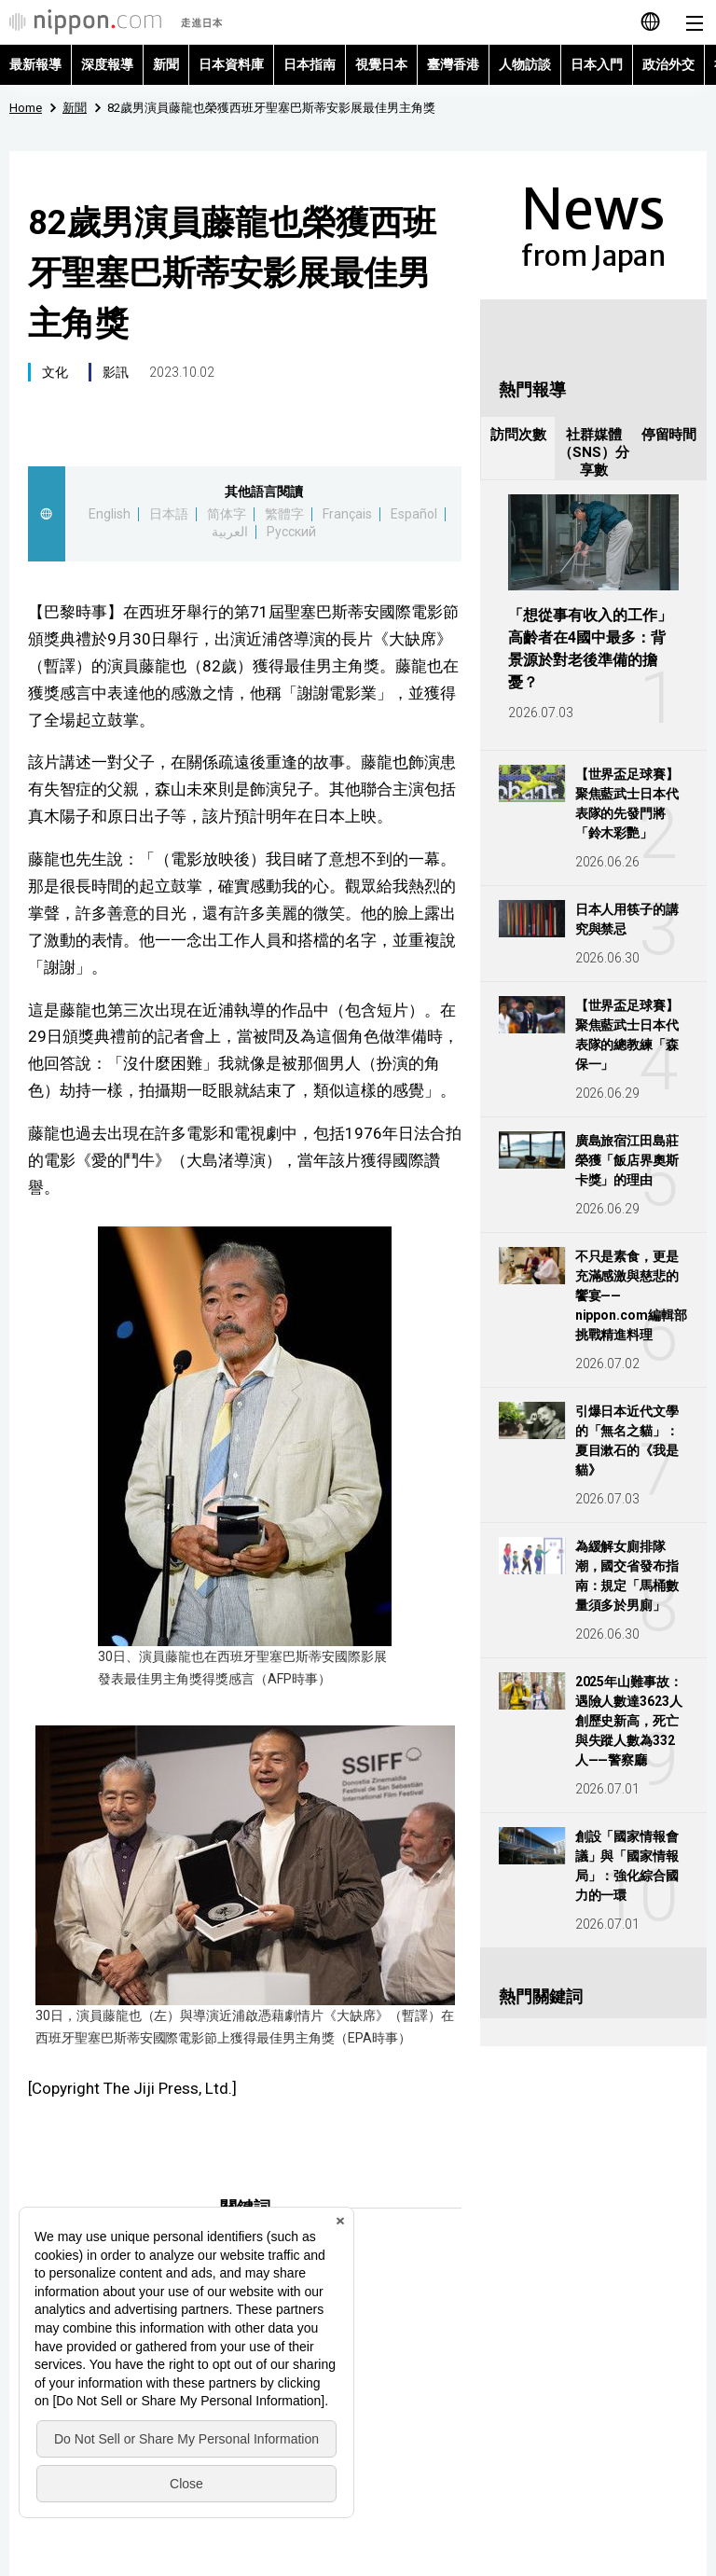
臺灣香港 (453, 64)
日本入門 (597, 64)
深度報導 (107, 64)
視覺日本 (381, 64)
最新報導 (35, 64)
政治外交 (668, 64)
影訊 (116, 372)
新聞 (166, 64)
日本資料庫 (231, 64)
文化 (55, 372)
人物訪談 (525, 64)
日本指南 (309, 64)
